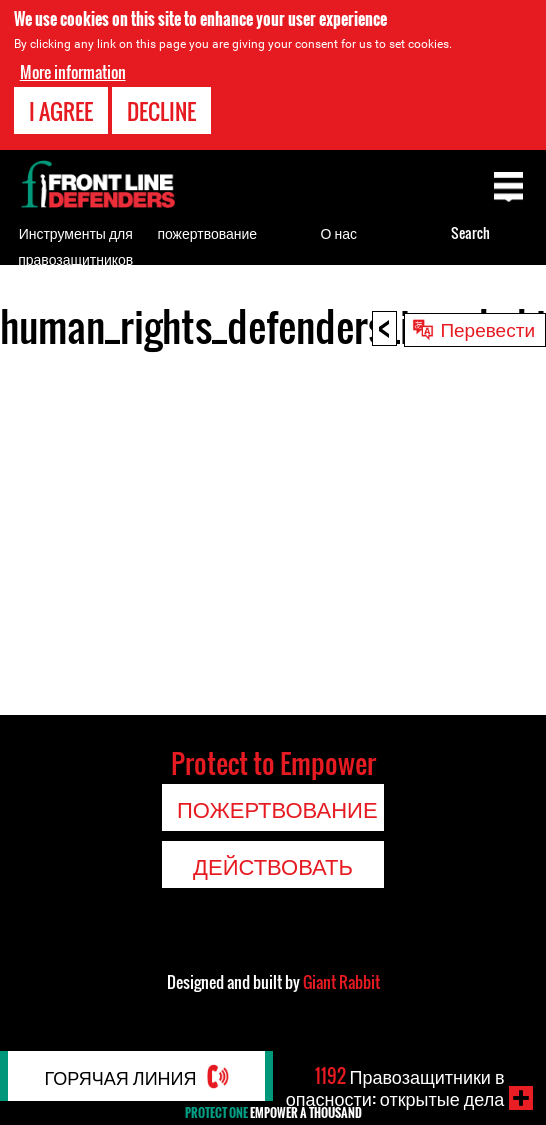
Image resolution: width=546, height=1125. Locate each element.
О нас (339, 232)
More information (73, 72)
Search (470, 232)
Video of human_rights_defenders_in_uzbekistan (273, 528)
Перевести (487, 328)
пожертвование (207, 232)
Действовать (273, 865)
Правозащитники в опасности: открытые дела (395, 1087)
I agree (61, 111)
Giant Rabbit (341, 982)
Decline (161, 111)
